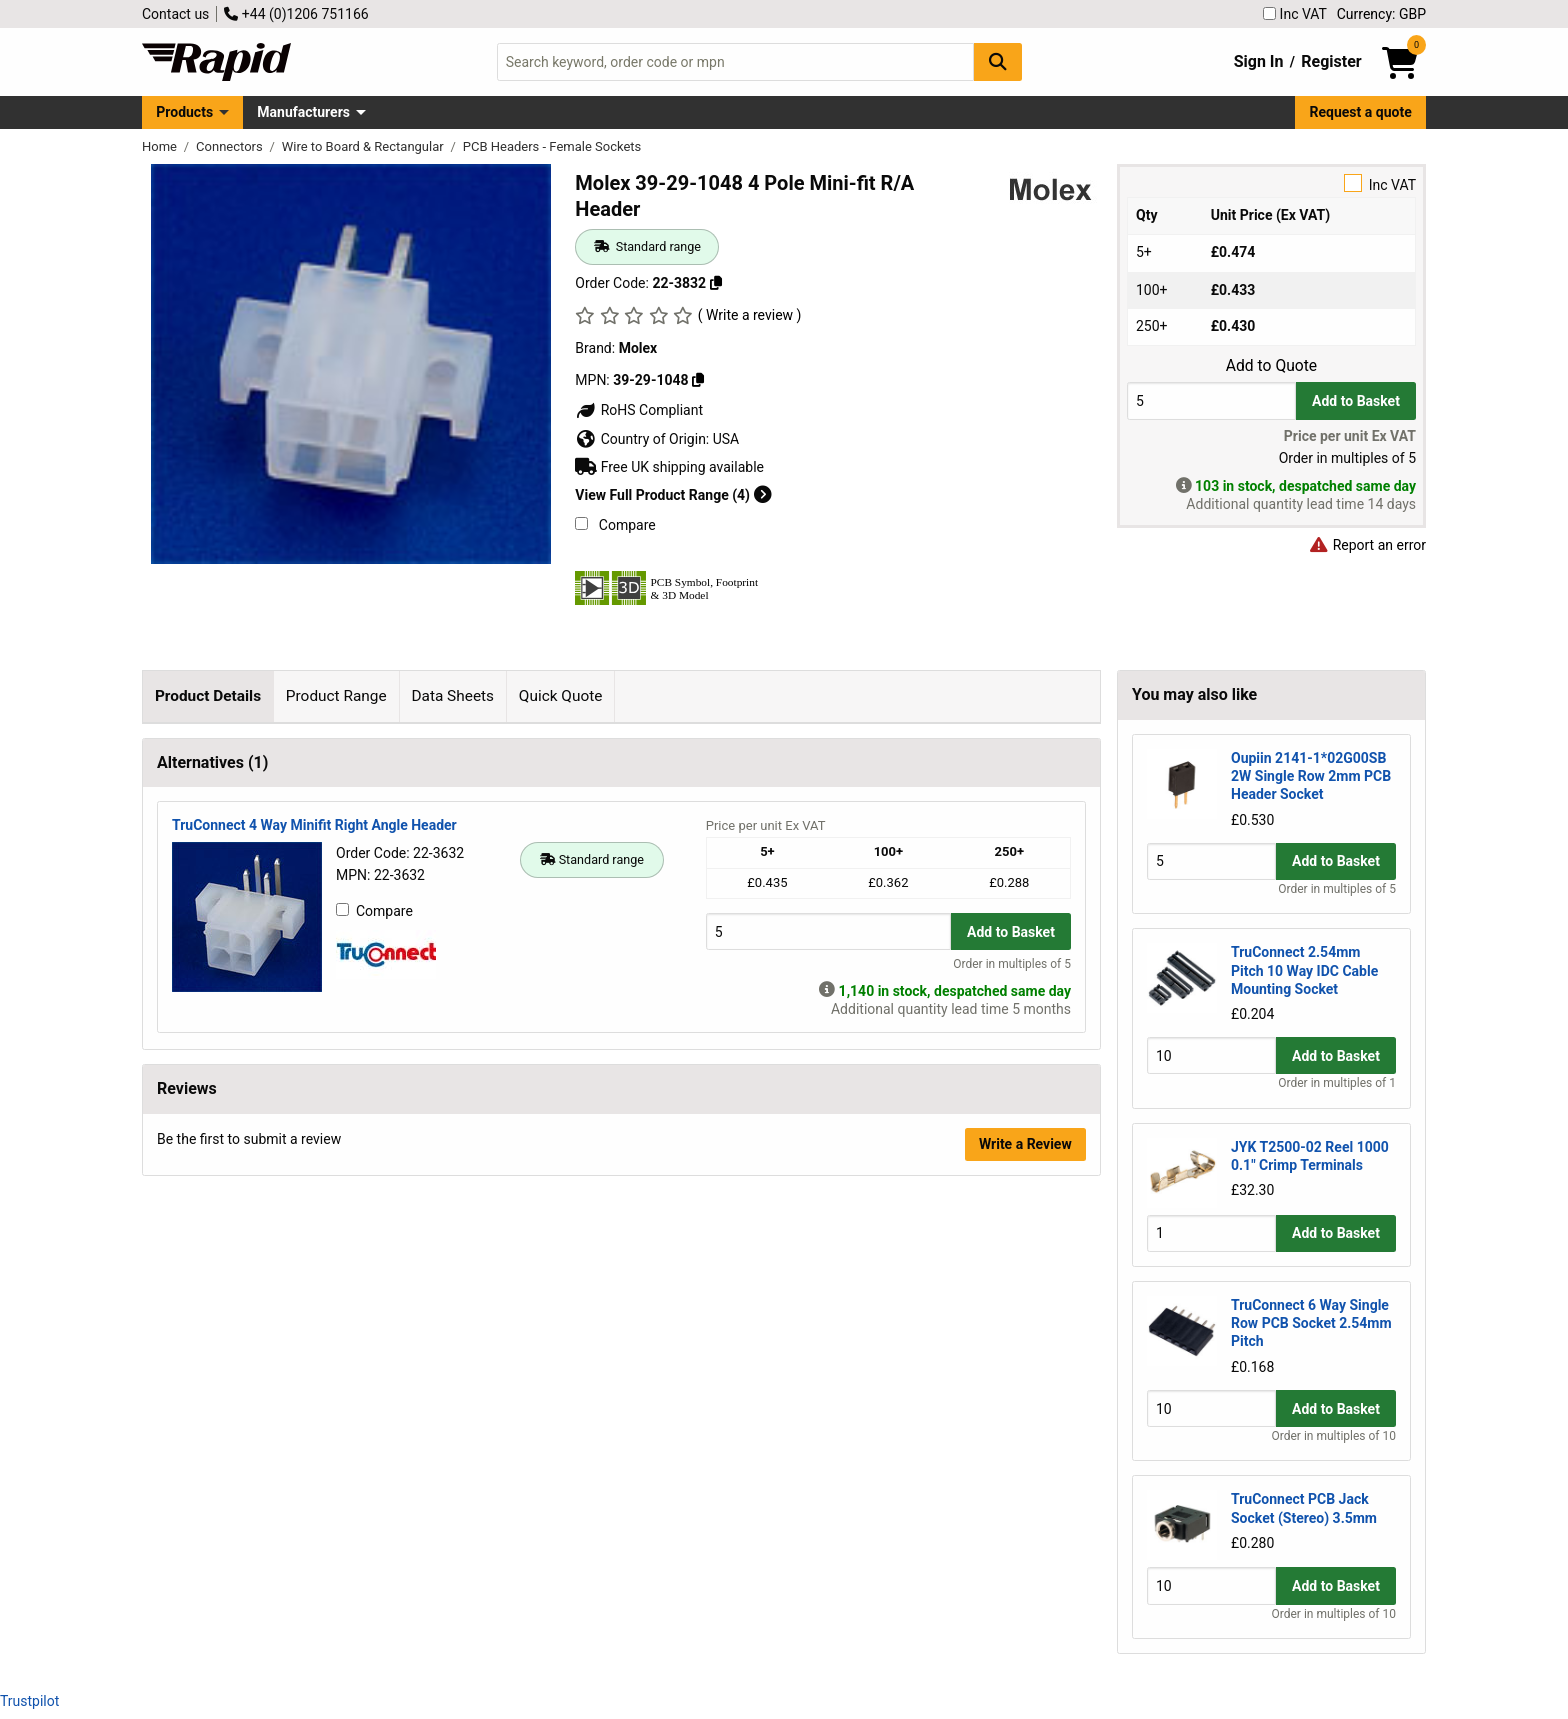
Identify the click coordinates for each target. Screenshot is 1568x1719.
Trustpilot (29, 1701)
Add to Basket (1356, 401)
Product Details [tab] (208, 696)
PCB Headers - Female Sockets (552, 146)
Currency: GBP (1381, 14)
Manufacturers (303, 112)
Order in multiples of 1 (1337, 1083)
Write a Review (1025, 1570)
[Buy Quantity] (1211, 400)
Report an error (1367, 545)
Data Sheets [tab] (452, 696)
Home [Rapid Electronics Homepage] (161, 146)
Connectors (231, 146)
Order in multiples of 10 (1334, 1436)
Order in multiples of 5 (1012, 1390)
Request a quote (1361, 112)
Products (184, 112)
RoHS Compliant (639, 410)
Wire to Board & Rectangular (364, 146)
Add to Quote (1271, 366)
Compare (615, 525)
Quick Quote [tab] (561, 696)
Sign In (1259, 61)
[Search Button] (998, 61)
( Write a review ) (750, 315)
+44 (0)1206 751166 (296, 14)
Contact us (175, 14)
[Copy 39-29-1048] (698, 380)
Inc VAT (1295, 14)
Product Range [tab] (336, 696)
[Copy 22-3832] (716, 283)
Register (1331, 61)
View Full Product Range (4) (673, 495)
